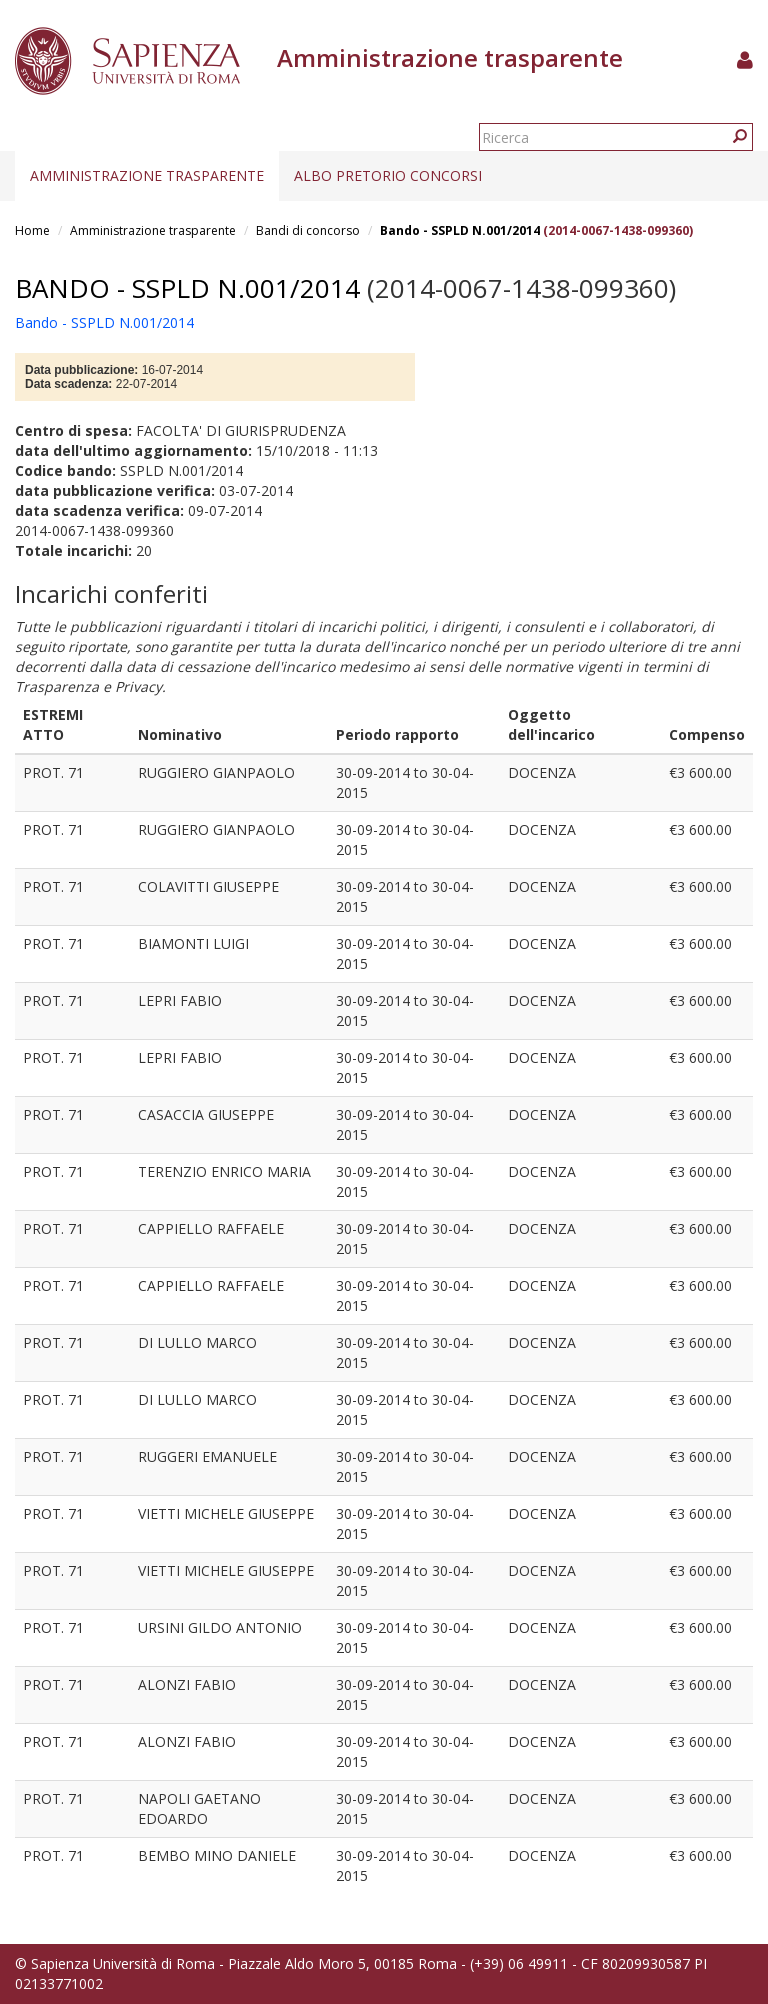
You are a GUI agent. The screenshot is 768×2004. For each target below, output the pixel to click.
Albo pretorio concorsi (388, 175)
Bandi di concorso (308, 230)
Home (32, 230)
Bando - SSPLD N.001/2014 (460, 230)
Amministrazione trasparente (147, 175)
